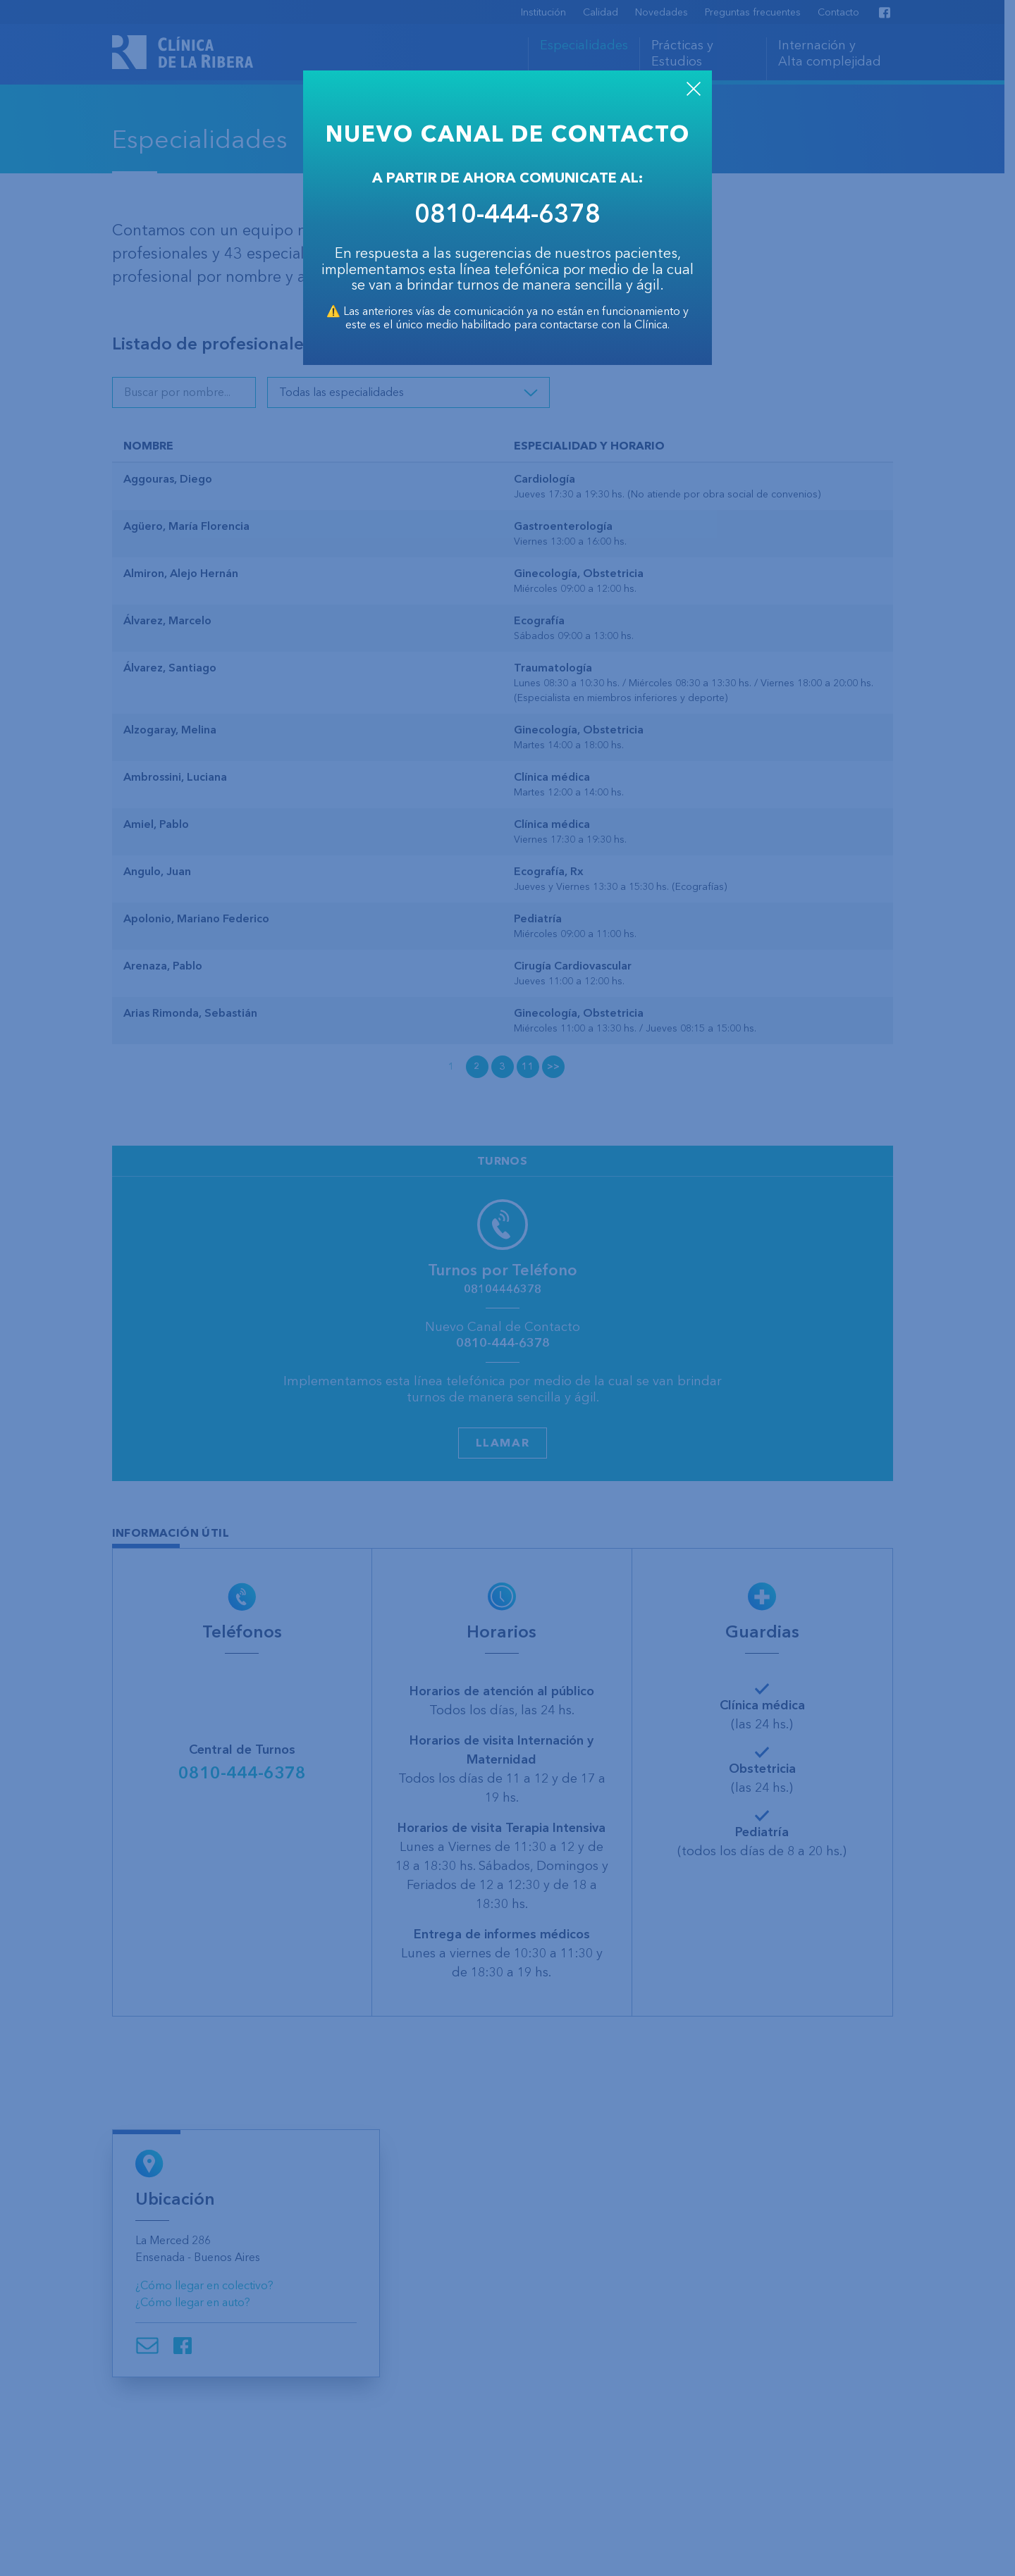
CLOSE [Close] (694, 89)
